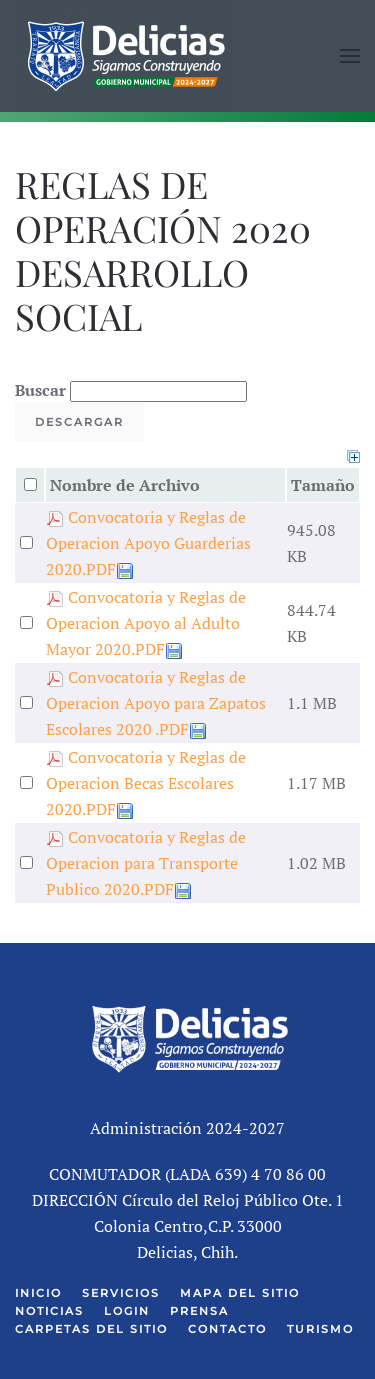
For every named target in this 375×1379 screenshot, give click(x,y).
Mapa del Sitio (240, 1293)
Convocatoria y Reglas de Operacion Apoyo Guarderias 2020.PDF (148, 543)
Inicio (38, 1293)
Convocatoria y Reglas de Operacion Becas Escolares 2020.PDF (146, 783)
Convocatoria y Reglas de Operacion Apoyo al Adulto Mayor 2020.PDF (146, 623)
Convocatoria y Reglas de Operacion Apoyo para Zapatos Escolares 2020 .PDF (156, 703)
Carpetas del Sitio (91, 1329)
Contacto (227, 1329)
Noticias (49, 1311)
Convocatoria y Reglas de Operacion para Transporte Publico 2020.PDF (146, 863)
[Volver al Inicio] (125, 56)
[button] (350, 56)
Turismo (320, 1329)
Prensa (199, 1311)
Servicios (121, 1293)
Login (127, 1311)
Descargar (79, 422)
